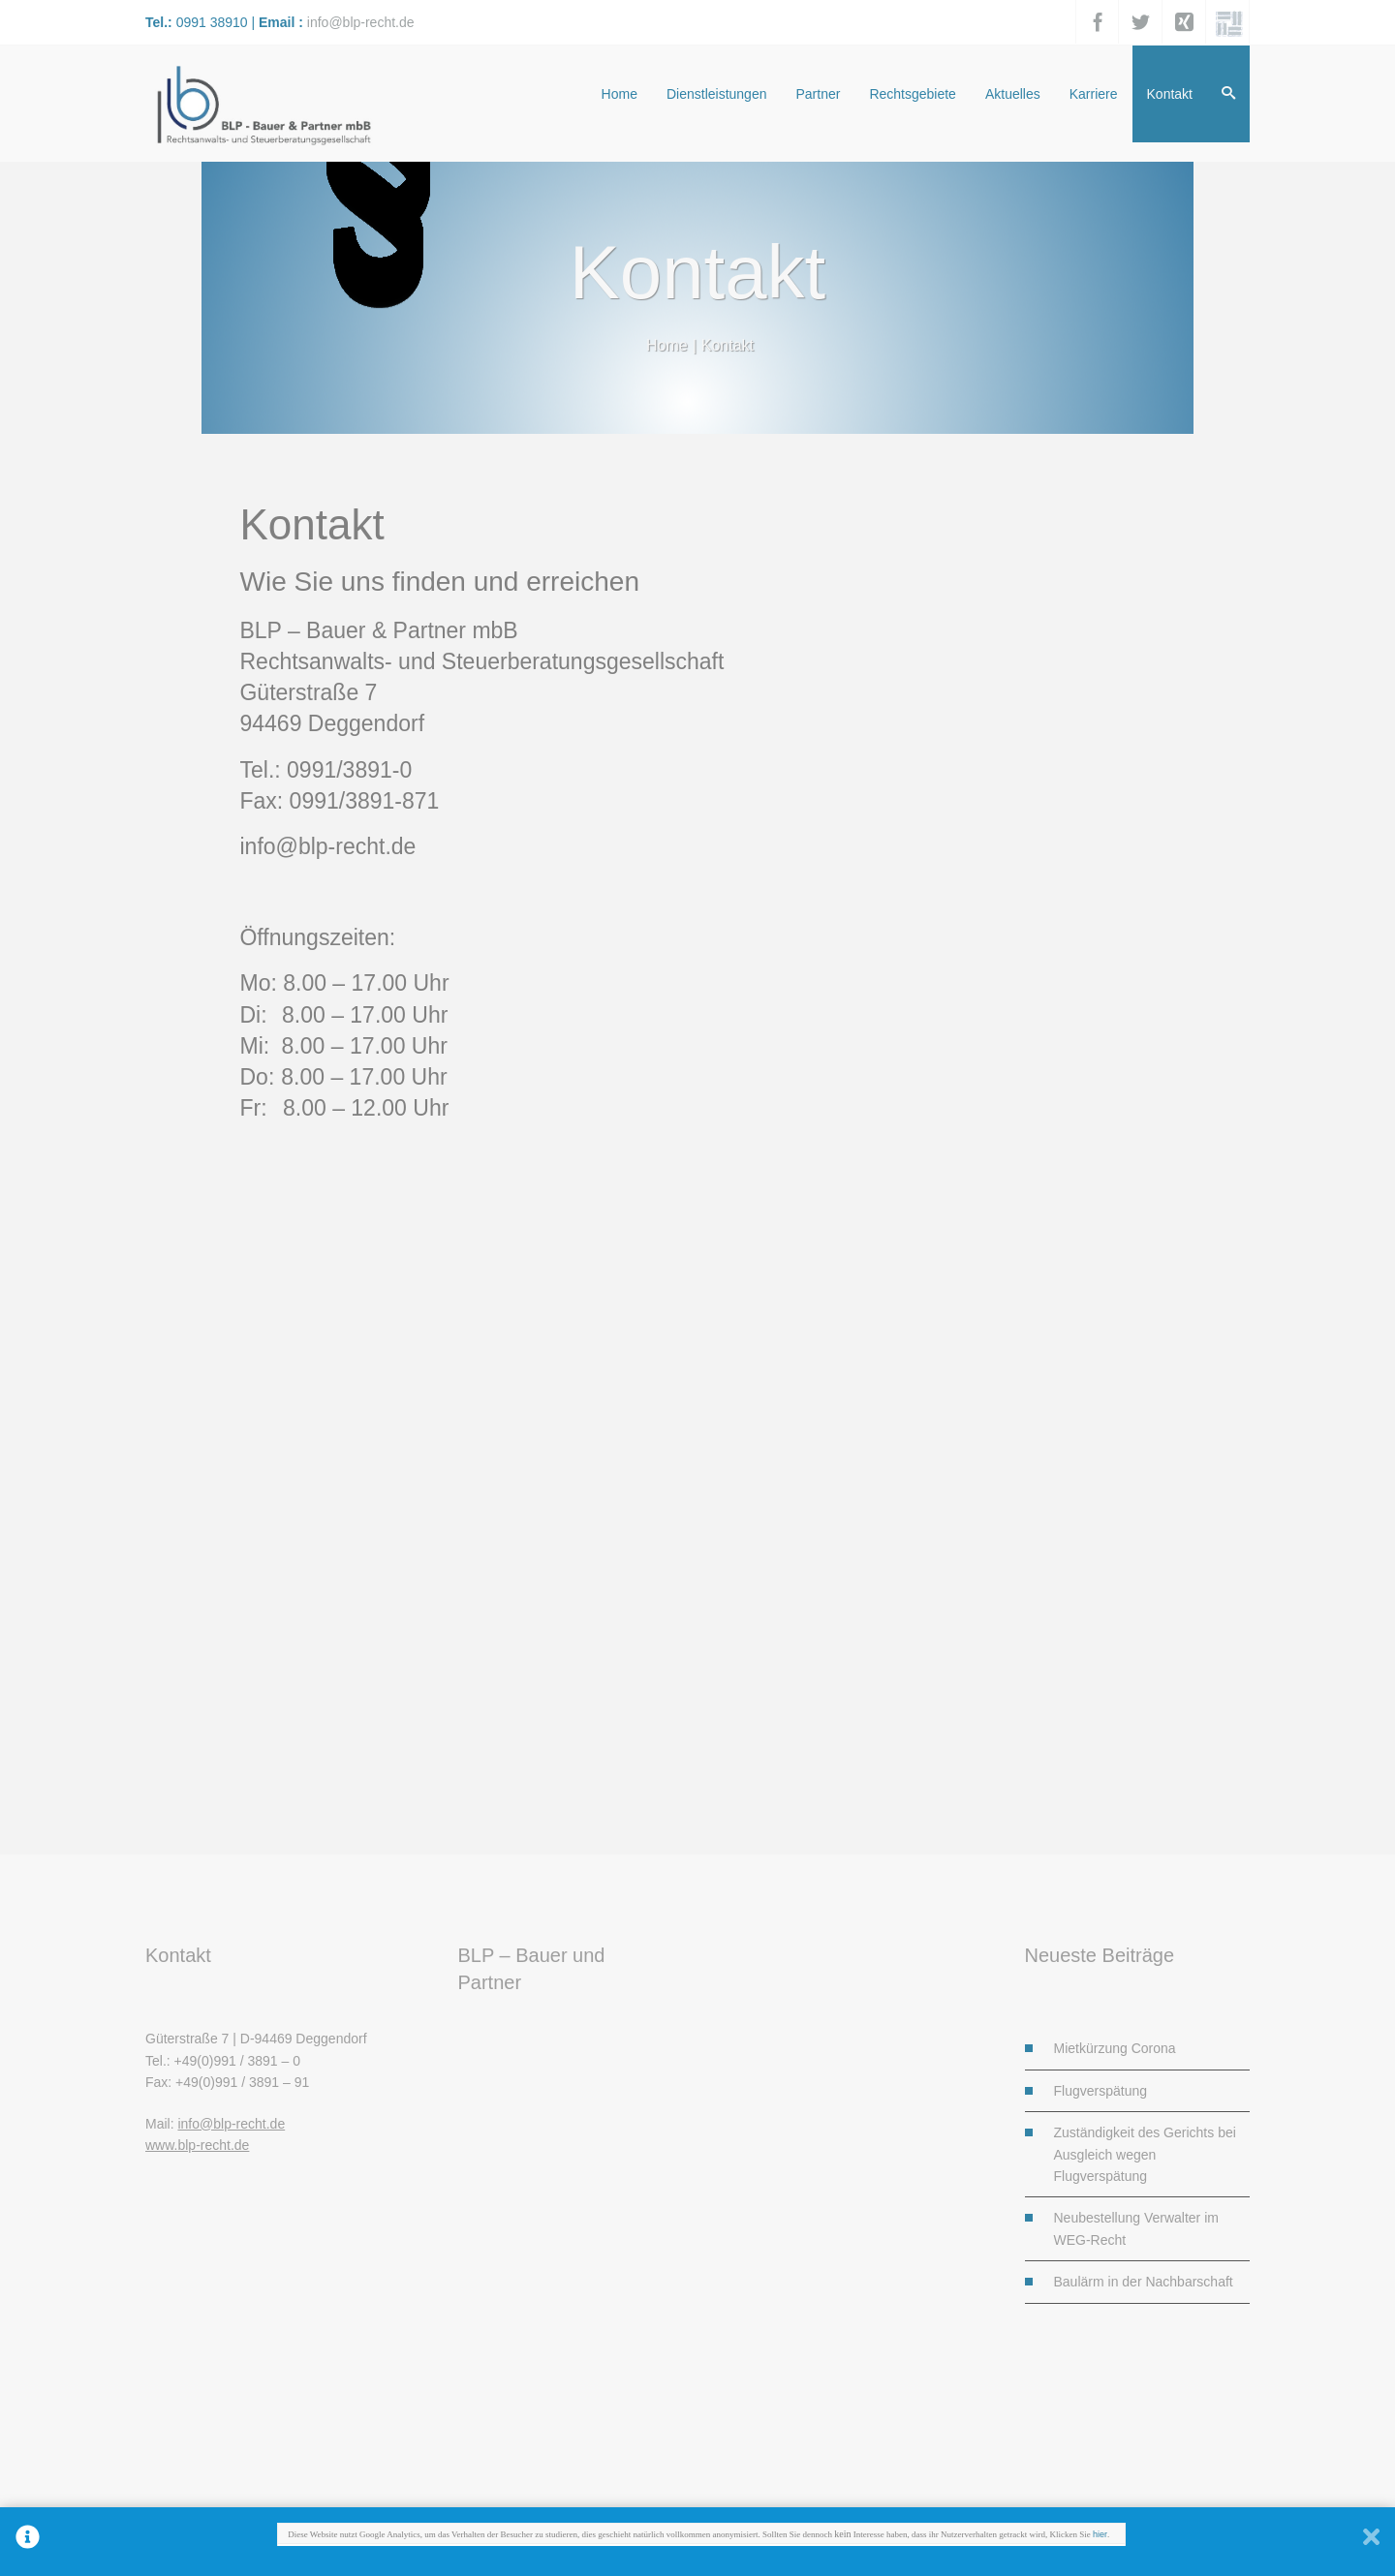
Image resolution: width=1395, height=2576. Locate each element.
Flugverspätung (1101, 2091)
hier (1100, 2535)
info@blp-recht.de (361, 22)
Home (667, 345)
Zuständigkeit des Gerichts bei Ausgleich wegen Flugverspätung (1145, 2154)
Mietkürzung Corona (1115, 2048)
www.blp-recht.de (197, 2145)
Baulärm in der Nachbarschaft (1143, 2281)
